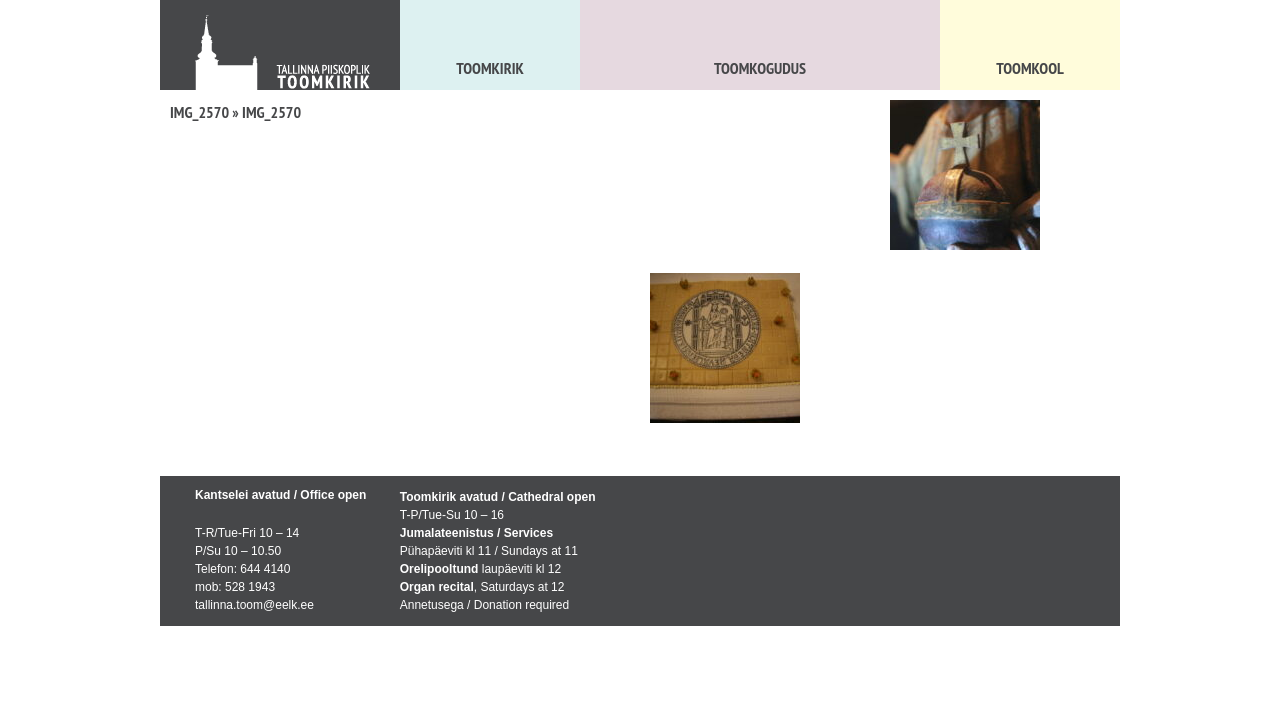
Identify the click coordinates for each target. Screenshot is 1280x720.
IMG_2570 (199, 112)
